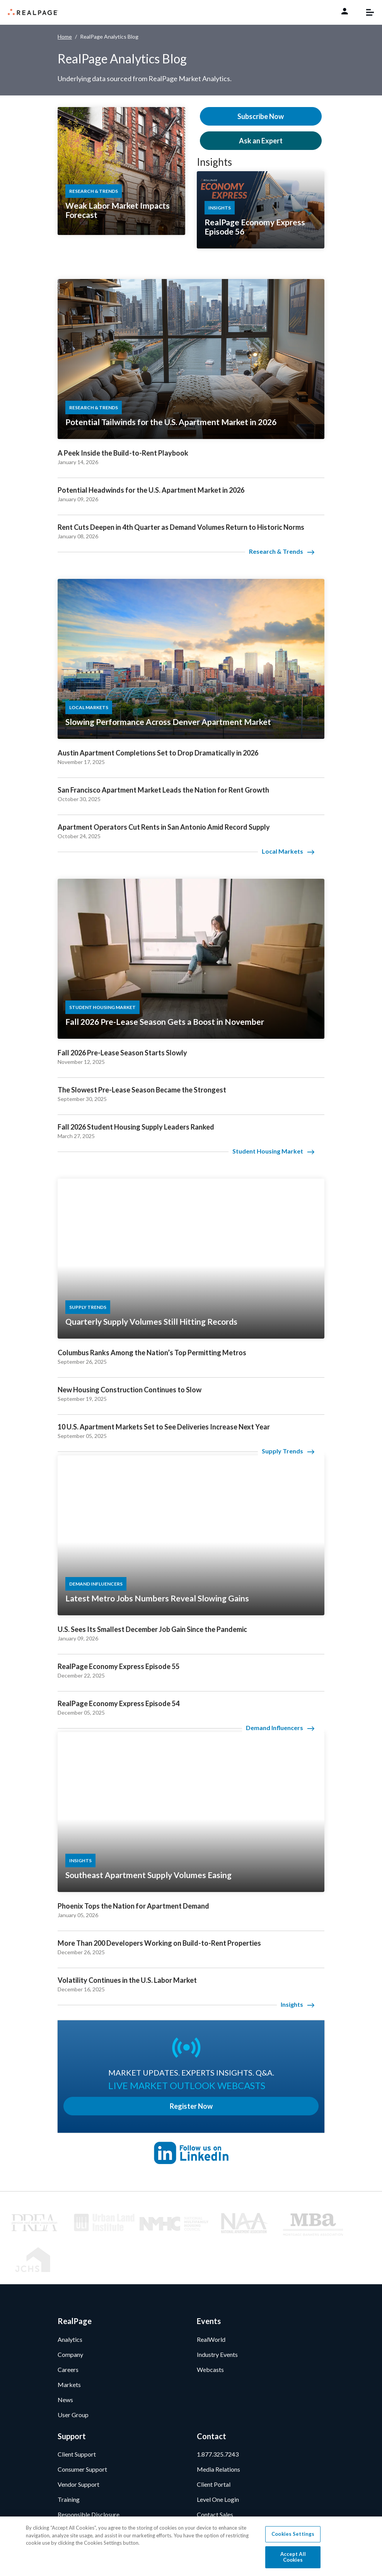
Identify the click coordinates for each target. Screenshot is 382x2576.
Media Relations (218, 2427)
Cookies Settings (292, 2534)
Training (69, 2458)
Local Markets (282, 851)
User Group (73, 2373)
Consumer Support (82, 2427)
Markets (69, 2343)
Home (65, 36)
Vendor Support (78, 2443)
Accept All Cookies (293, 2557)
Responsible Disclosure (88, 2473)
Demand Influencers (274, 1727)
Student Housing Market (267, 1151)
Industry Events (217, 2313)
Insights (214, 162)
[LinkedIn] (64, 2515)
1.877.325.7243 (218, 2412)
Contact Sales (215, 2473)
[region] (191, 2546)
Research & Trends (276, 551)
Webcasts (210, 2328)
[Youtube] (128, 2515)
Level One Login (218, 2458)
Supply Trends (282, 1451)
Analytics (70, 2298)
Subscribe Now (260, 116)
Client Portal (213, 2443)
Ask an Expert (261, 140)
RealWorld (211, 2298)
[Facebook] (85, 2515)
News (65, 2358)
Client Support (77, 2412)
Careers (68, 2328)
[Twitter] (107, 2515)
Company (70, 2313)
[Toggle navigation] (366, 12)
